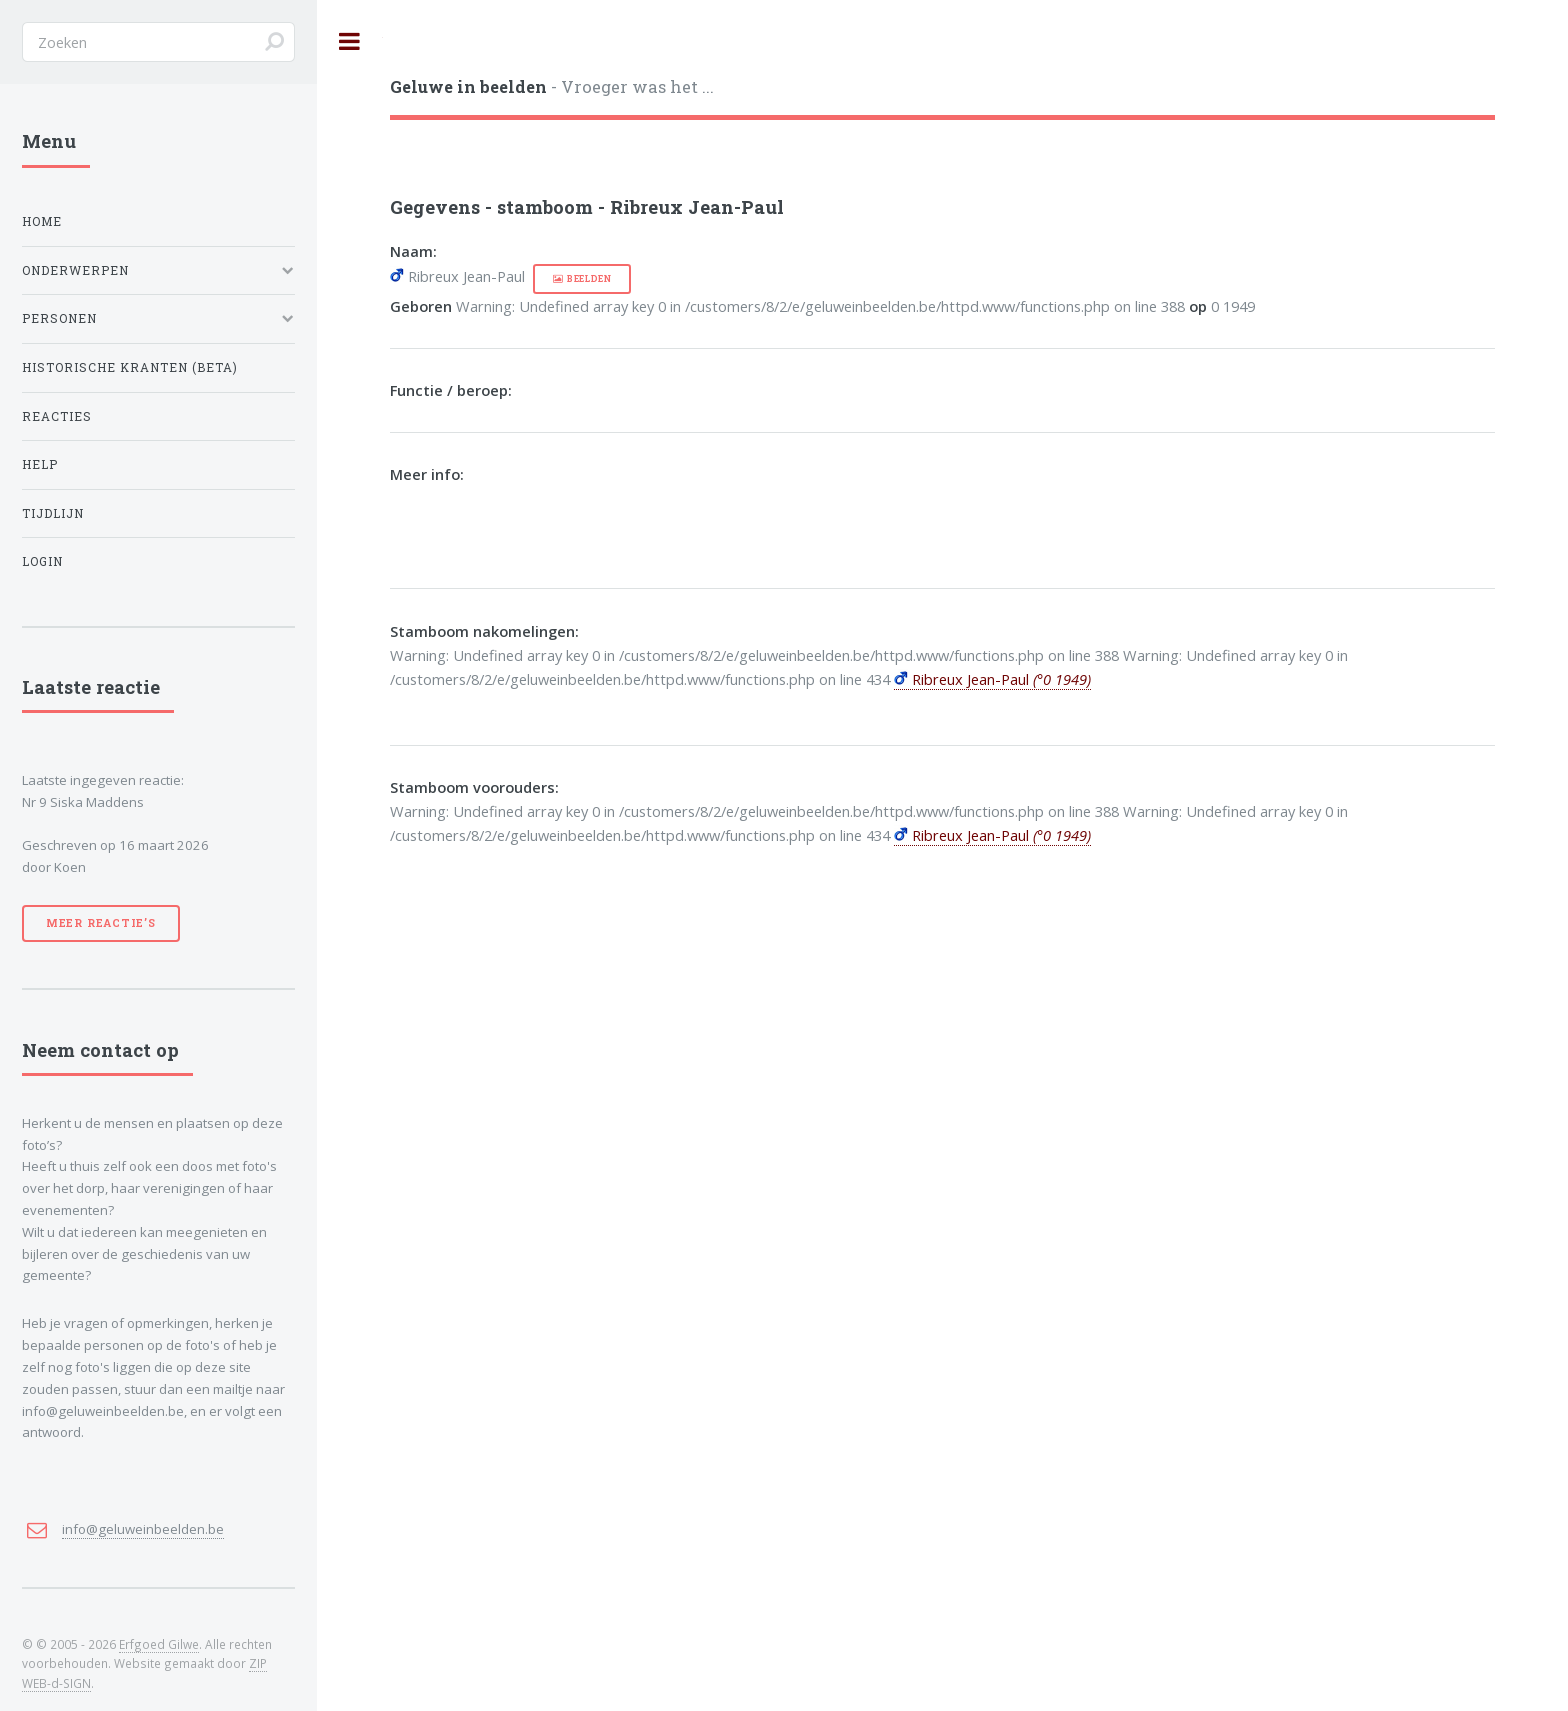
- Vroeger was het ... (552, 86)
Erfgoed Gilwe (159, 1644)
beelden (589, 278)
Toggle (350, 41)
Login (42, 561)
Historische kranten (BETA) (130, 367)
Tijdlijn (53, 513)
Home (42, 221)
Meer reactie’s (101, 923)
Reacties (57, 416)
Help (40, 464)
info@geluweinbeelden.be (143, 1529)
